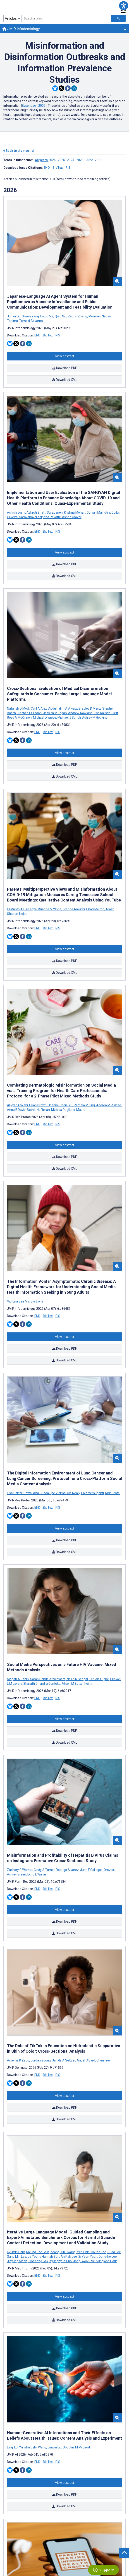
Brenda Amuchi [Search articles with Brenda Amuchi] (74, 909)
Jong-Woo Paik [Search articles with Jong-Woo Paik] (83, 2261)
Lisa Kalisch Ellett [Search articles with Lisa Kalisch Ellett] (106, 713)
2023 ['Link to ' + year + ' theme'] (81, 160)
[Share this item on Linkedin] (74, 88)
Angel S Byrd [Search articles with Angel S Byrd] (86, 2060)
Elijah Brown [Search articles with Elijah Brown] (38, 1105)
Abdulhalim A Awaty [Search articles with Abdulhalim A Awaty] (63, 708)
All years (41, 160)
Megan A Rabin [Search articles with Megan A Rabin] (18, 1679)
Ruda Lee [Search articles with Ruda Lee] (114, 2252)
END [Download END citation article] (37, 335)
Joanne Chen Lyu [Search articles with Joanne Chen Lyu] (60, 1105)
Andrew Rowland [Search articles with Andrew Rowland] (80, 713)
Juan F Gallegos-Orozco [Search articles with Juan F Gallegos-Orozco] (97, 1869)
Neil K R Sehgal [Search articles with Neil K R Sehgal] (77, 1679)
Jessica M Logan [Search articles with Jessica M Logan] (54, 713)
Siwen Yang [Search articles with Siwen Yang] (30, 316)
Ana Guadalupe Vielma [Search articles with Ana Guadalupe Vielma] (49, 1493)
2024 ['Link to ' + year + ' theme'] (71, 160)
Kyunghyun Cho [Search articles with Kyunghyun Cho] (60, 2261)
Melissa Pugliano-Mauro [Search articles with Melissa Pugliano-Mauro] (68, 1110)
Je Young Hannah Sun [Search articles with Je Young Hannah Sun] (43, 2256)
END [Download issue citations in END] (46, 167)
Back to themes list (18, 150)
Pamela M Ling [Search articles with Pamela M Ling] (84, 1105)
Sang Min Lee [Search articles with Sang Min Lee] (17, 2256)
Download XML (64, 380)
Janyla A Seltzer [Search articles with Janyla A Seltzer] (63, 2060)
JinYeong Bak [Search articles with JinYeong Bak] (38, 2261)
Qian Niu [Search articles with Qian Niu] (60, 316)
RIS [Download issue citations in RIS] (67, 167)
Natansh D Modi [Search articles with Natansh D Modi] (18, 708)
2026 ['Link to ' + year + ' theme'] (53, 160)
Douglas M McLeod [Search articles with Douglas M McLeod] (76, 2447)
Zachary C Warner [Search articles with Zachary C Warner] (20, 1869)
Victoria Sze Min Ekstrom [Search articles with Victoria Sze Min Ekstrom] (25, 1301)
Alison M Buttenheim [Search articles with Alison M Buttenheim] (76, 1683)
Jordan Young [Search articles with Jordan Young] (40, 2060)
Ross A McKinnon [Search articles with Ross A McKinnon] (19, 717)
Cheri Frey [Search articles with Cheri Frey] (103, 2060)
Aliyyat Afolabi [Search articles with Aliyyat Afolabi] (18, 1105)
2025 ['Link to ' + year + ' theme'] (62, 160)
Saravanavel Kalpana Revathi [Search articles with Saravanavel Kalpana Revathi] (39, 517)
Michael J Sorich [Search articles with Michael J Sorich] (69, 717)
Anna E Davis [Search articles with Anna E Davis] (16, 1110)
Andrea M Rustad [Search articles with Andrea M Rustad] (109, 1105)
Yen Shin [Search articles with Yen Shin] (83, 2252)
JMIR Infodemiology (21, 29)
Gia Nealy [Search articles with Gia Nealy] (73, 1493)
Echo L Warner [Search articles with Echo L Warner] (37, 1874)
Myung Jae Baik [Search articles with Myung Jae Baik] (38, 2252)
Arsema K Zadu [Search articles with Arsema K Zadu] (18, 2060)
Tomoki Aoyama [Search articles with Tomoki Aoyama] (31, 321)
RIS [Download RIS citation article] (57, 335)
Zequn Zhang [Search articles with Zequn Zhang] (77, 316)
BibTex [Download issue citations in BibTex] (58, 167)
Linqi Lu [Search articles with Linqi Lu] (12, 2447)
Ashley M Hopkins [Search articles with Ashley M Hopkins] (94, 717)
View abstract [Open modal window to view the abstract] (64, 356)
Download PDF (64, 368)
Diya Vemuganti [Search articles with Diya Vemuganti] (93, 1493)
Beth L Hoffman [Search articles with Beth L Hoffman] (38, 1110)
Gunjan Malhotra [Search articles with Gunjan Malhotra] (98, 512)
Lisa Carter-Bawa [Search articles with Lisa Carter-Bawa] (19, 1493)
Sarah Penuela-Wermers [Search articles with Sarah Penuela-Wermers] (47, 1679)
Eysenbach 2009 (33, 105)
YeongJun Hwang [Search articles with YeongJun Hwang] (63, 2252)
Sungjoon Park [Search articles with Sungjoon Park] (106, 2261)
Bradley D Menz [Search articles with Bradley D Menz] (90, 708)
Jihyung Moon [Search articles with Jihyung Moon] (17, 2261)
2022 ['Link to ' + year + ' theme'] (90, 160)
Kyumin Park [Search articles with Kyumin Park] (16, 2252)
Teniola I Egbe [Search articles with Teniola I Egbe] (99, 1679)
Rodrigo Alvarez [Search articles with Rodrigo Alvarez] (67, 1869)
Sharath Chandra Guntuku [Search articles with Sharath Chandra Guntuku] (42, 1683)
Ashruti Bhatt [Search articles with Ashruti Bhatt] (36, 512)
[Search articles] (118, 18)
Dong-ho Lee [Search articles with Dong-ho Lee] (107, 2256)
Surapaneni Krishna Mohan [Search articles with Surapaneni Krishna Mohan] (66, 512)
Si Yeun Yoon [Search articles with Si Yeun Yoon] (88, 2256)
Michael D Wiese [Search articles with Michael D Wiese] (44, 717)
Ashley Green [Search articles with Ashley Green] (17, 1874)
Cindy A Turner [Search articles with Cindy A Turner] (44, 1869)
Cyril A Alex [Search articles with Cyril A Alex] (39, 708)
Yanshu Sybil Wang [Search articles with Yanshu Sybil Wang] (32, 2447)
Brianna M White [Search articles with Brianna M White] (49, 909)
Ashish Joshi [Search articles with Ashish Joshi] (16, 512)
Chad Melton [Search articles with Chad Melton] (95, 909)
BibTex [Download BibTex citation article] (48, 335)
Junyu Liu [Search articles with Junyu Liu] (14, 316)
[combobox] (66, 18)
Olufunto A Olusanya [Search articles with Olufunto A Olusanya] (22, 909)
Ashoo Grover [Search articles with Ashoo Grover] (71, 517)
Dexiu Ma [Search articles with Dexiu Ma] (47, 316)
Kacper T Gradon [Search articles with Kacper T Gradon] (29, 713)
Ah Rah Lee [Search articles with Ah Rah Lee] (69, 2256)
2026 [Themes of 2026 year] (10, 190)
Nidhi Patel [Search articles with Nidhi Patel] (112, 1493)
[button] (123, 5)
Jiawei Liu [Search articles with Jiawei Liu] (54, 2447)
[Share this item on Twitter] (61, 88)
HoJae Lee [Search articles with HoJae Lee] (98, 2252)
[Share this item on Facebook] (68, 88)
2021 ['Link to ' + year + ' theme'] (99, 160)
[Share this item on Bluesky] (55, 88)
